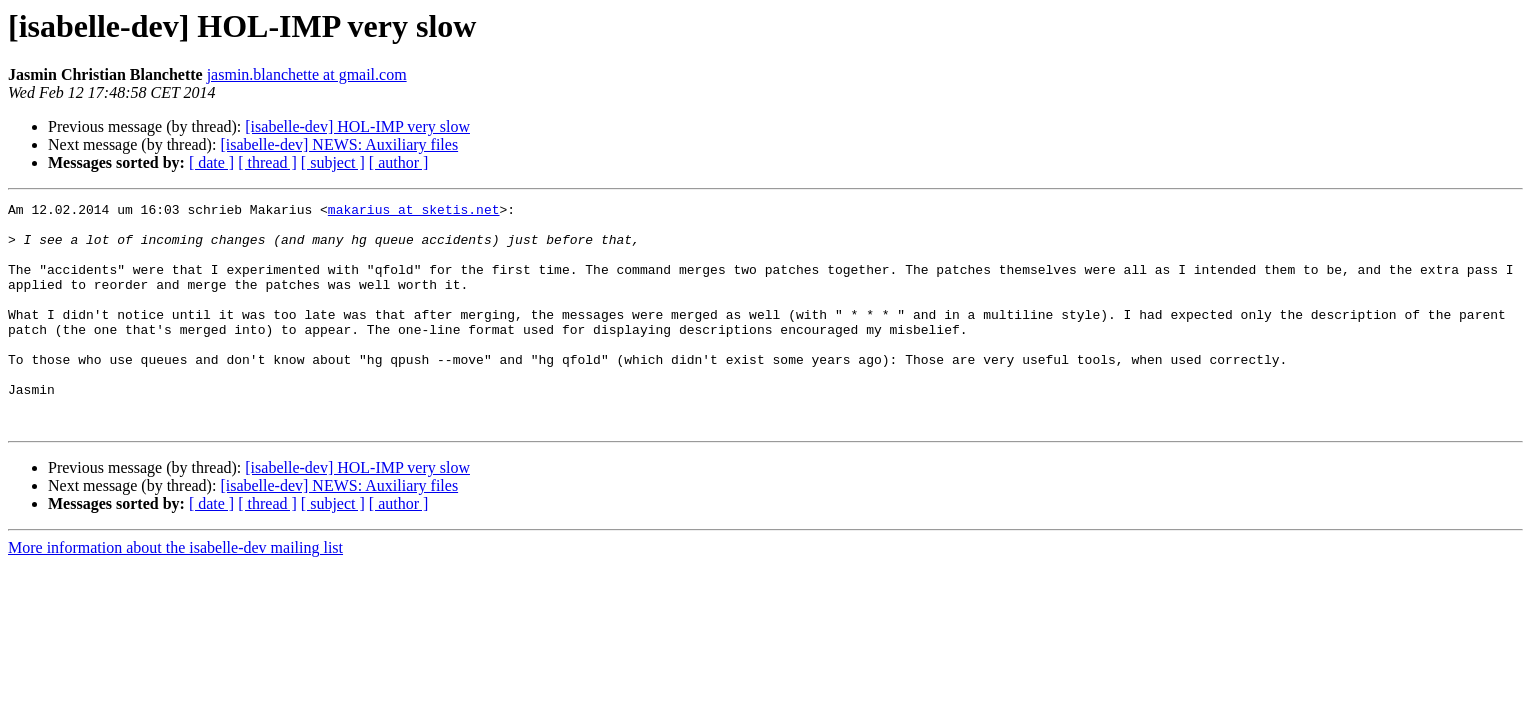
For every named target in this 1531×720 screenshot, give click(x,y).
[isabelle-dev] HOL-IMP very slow (357, 126)
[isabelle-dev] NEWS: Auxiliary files (339, 144)
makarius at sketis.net (414, 212)
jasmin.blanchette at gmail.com (307, 74)
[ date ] (211, 162)
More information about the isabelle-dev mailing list (175, 592)
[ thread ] (267, 162)
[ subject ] (333, 162)
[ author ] (399, 162)
